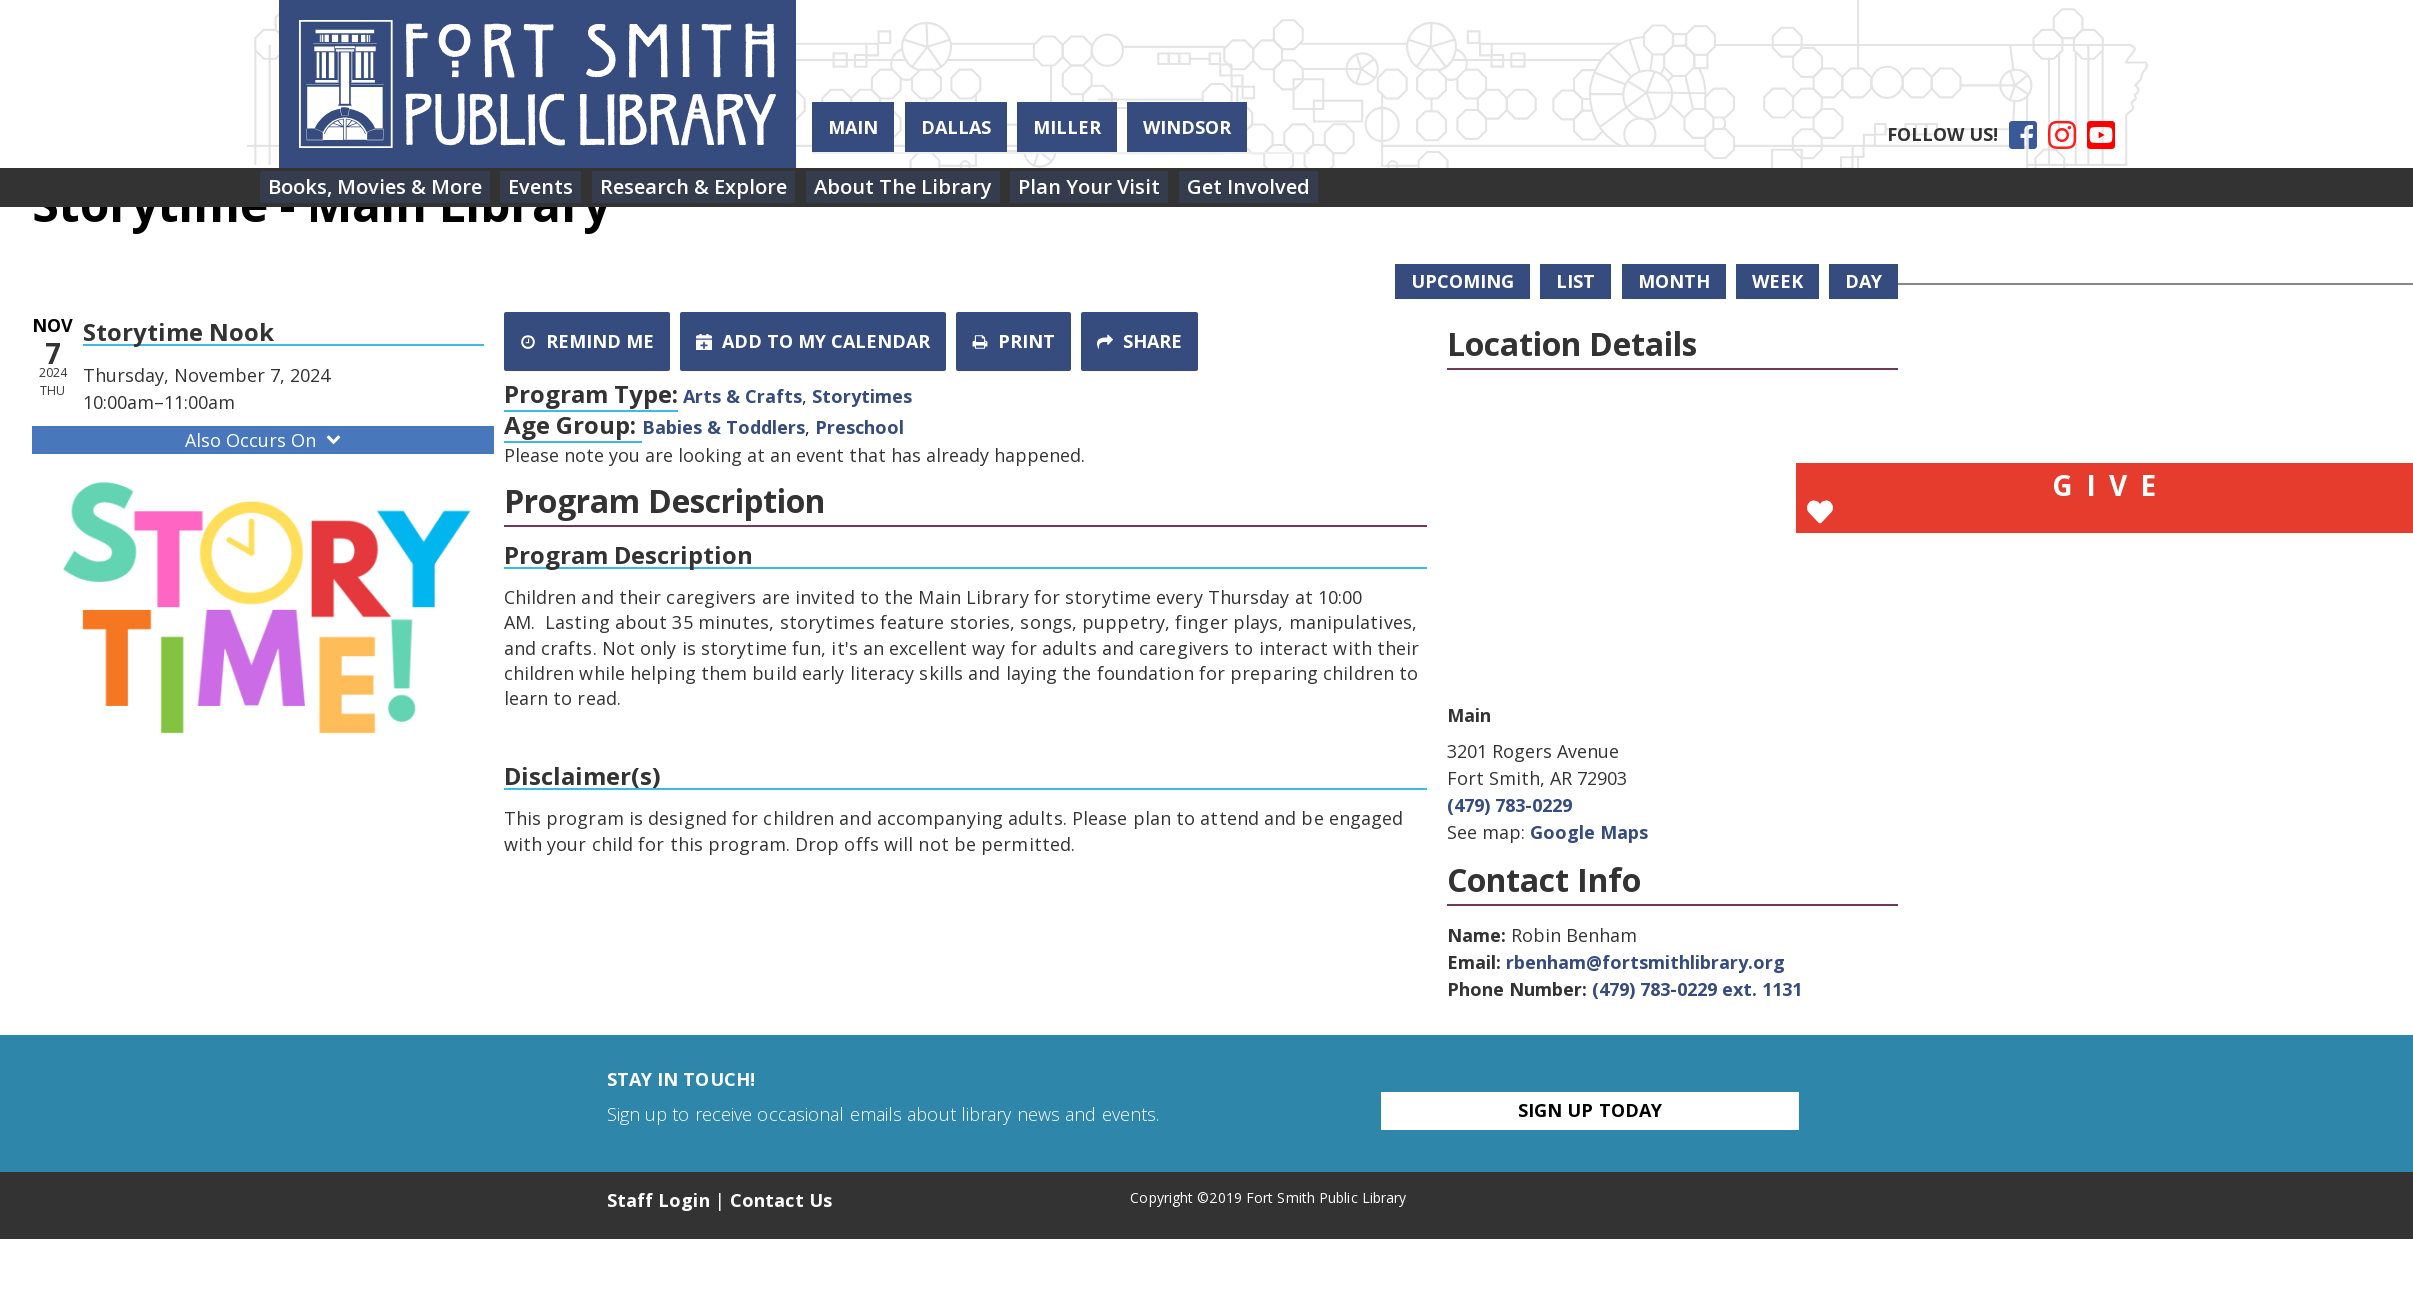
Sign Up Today (1590, 1110)
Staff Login (658, 1200)
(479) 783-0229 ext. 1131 (1697, 989)
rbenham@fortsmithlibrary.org (1645, 962)
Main (853, 127)
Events (561, 191)
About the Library (950, 191)
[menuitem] (382, 192)
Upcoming (1462, 281)
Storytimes (862, 396)
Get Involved (1322, 191)
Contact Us (781, 1200)
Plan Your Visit (1150, 191)
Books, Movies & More (382, 191)
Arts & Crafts (742, 396)
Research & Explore (727, 191)
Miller (1067, 127)
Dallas (956, 127)
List (1575, 281)
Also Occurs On (265, 440)
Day (1863, 281)
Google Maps (1589, 832)
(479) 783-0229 (1509, 805)
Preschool (859, 427)
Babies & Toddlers (723, 427)
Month (1674, 281)
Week (1777, 281)
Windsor (1187, 127)
